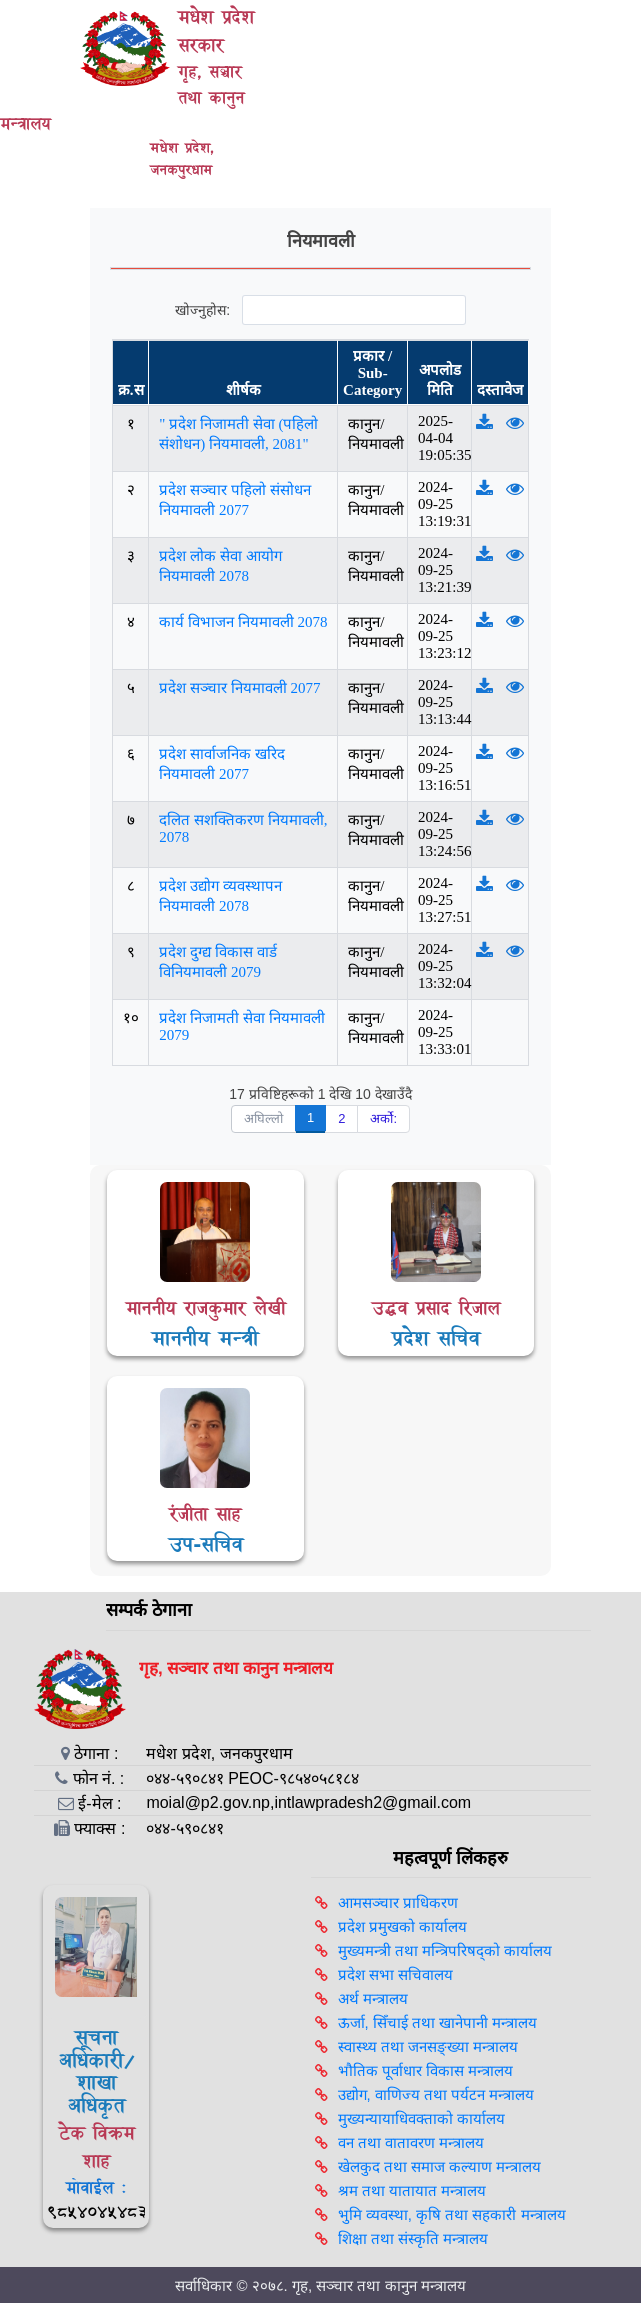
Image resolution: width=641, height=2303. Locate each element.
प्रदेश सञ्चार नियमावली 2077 (239, 688)
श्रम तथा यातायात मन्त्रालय (412, 2190)
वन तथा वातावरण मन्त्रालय (411, 2142)
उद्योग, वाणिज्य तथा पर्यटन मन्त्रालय (436, 2094)
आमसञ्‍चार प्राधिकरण (398, 1902)
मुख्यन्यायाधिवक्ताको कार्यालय (421, 2118)
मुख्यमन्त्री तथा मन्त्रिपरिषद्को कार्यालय (445, 1950)
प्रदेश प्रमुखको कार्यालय (402, 1926)
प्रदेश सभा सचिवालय (395, 1974)
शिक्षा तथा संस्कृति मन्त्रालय (413, 2238)
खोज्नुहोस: (320, 310)
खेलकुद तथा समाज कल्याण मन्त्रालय (440, 2166)
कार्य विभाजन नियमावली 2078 (243, 622)
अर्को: (383, 1118)
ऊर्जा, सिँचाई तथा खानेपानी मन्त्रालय (438, 2022)
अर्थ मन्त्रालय (373, 1998)
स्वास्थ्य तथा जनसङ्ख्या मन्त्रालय (428, 2046)
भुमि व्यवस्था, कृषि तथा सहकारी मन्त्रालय (452, 2214)
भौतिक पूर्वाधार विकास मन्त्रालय (426, 2070)
